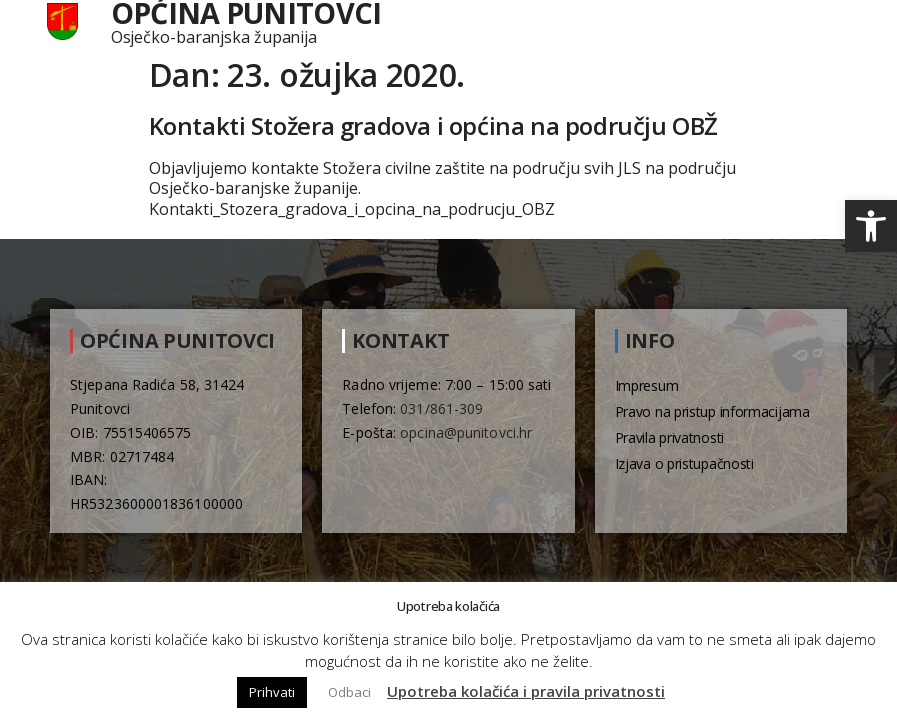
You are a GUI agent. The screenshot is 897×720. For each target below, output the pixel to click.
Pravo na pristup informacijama (712, 411)
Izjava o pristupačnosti (684, 463)
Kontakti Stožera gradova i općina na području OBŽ (433, 125)
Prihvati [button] (272, 692)
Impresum (647, 385)
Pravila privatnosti (669, 437)
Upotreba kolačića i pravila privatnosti (526, 691)
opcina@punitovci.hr (466, 432)
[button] (871, 226)
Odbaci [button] (349, 692)
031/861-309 (441, 408)
